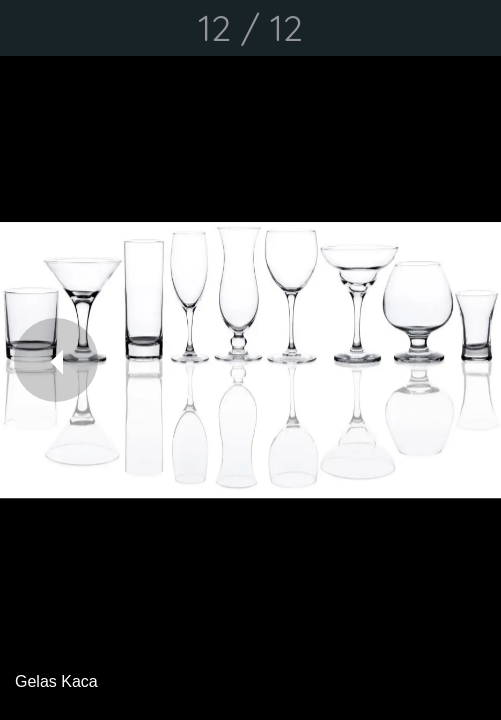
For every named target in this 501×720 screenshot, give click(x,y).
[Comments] (473, 28)
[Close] (28, 28)
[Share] (421, 28)
